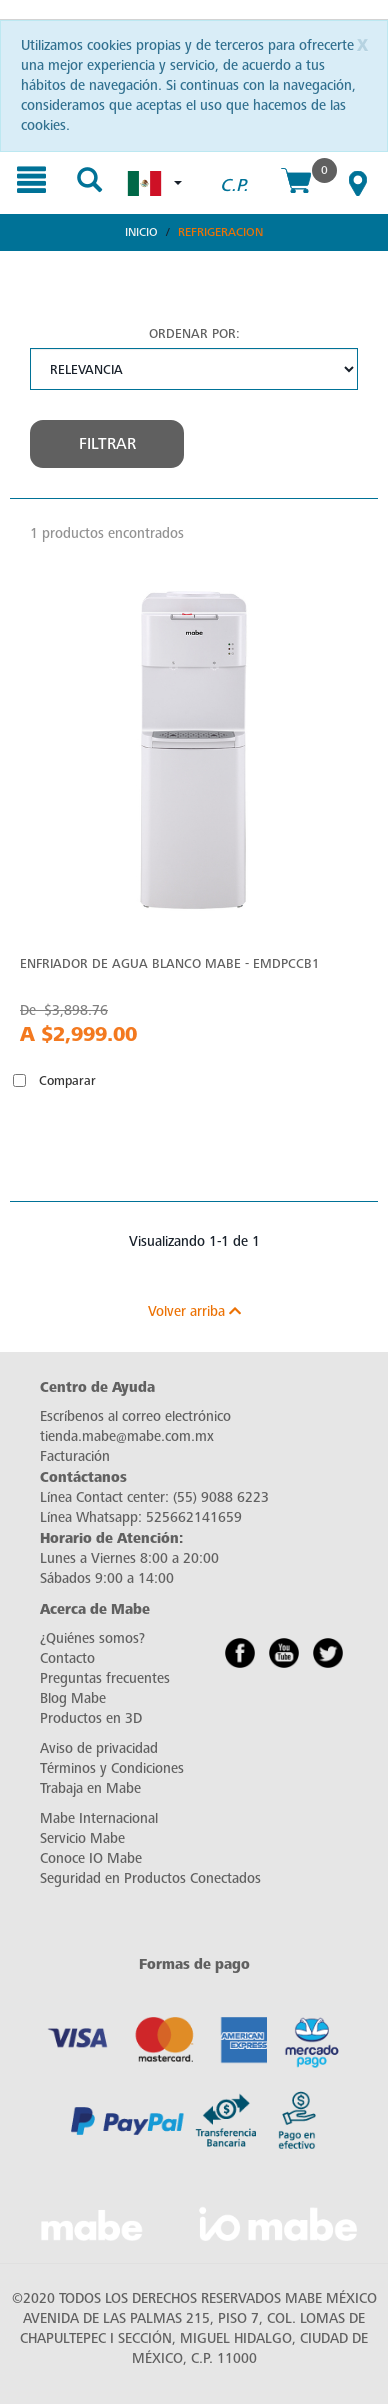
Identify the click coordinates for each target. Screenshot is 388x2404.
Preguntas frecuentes (105, 1678)
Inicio (141, 232)
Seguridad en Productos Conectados (150, 1878)
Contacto (67, 1658)
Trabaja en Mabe (90, 1788)
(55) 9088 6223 (221, 1497)
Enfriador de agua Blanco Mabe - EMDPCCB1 (169, 963)
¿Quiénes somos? (92, 1638)
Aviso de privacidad (99, 1748)
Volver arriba (194, 1311)
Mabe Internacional (99, 1818)
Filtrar (107, 444)
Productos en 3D (91, 1718)
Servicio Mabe (82, 1838)
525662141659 (194, 1517)
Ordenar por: (194, 333)
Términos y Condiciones (112, 1768)
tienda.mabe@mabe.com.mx (127, 1436)
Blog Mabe (73, 1698)
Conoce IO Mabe (91, 1858)
